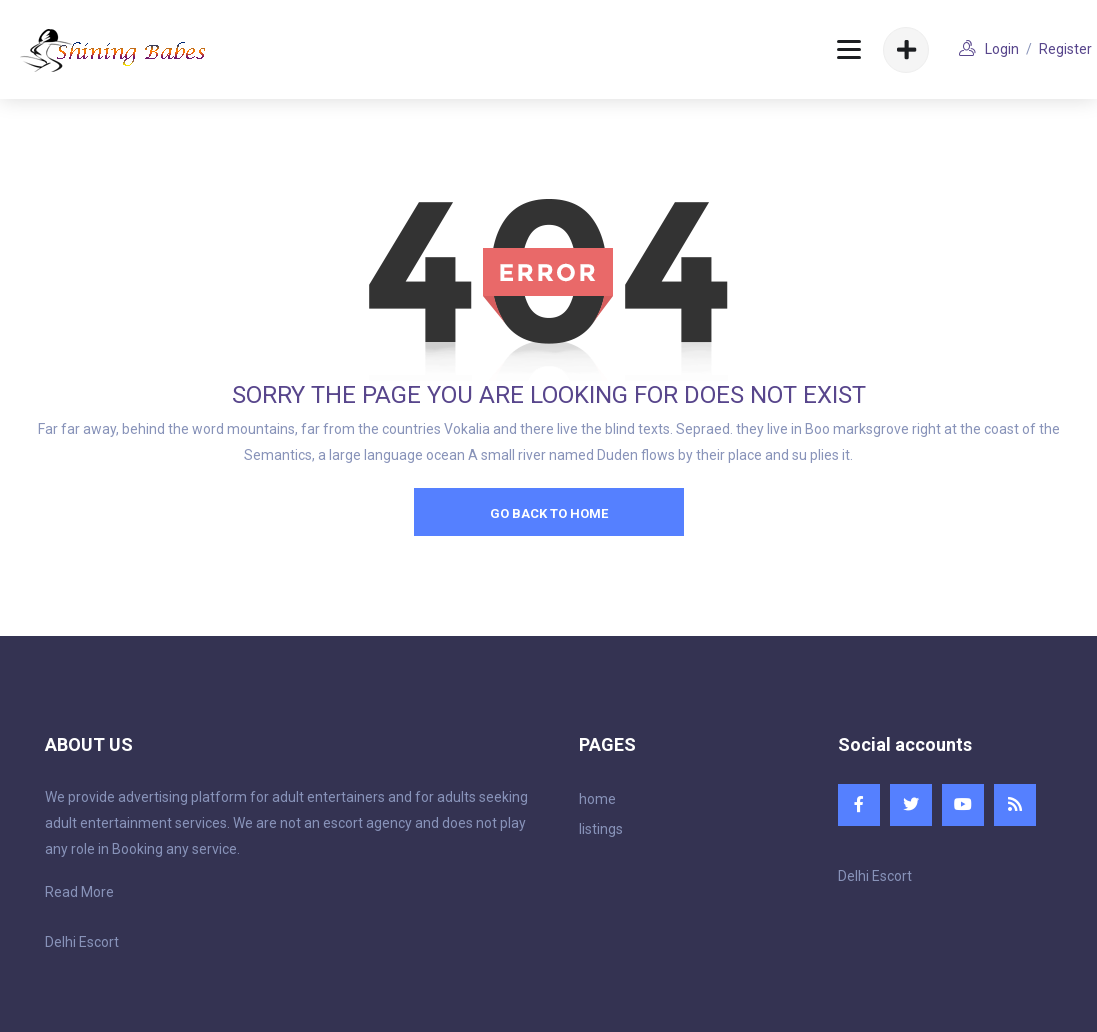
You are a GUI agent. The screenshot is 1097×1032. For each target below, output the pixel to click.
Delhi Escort (82, 942)
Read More (79, 892)
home (597, 799)
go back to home (549, 513)
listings (601, 829)
